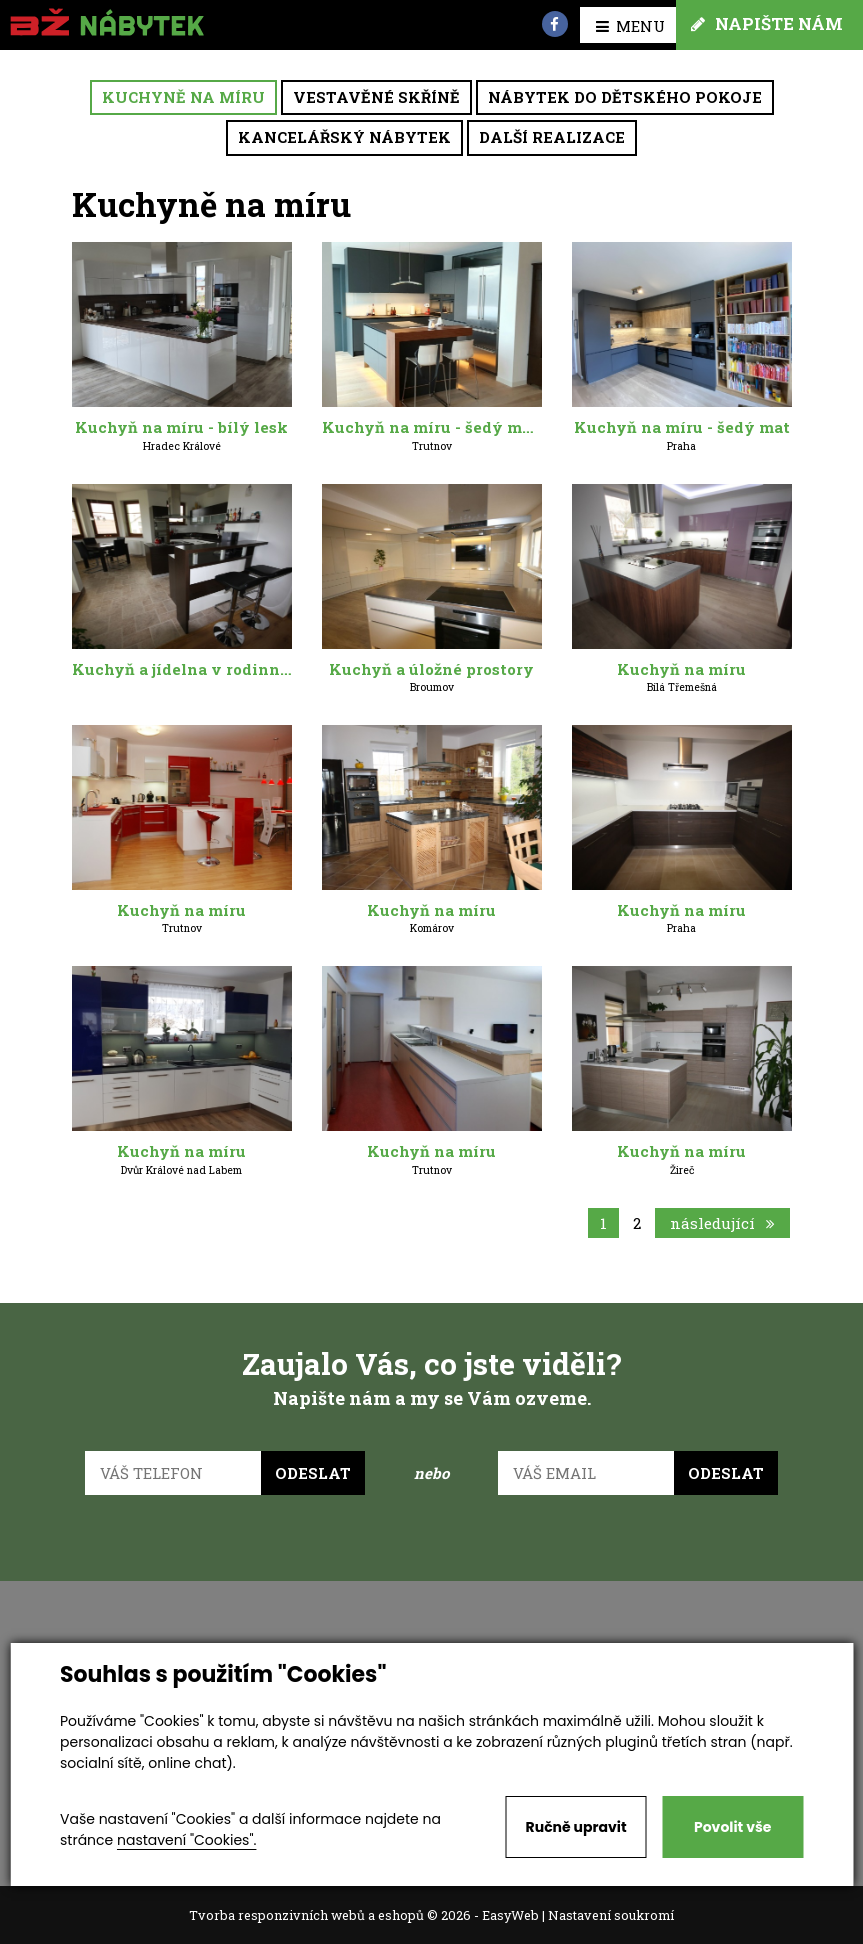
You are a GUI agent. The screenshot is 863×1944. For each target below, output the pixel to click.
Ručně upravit (576, 1827)
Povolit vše (732, 1827)
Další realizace (552, 137)
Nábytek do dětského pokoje (625, 97)
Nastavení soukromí (611, 1915)
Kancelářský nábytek (344, 137)
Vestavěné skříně (376, 97)
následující (722, 1223)
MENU (630, 26)
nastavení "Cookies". (186, 1840)
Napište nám (767, 23)
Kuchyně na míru (183, 97)
